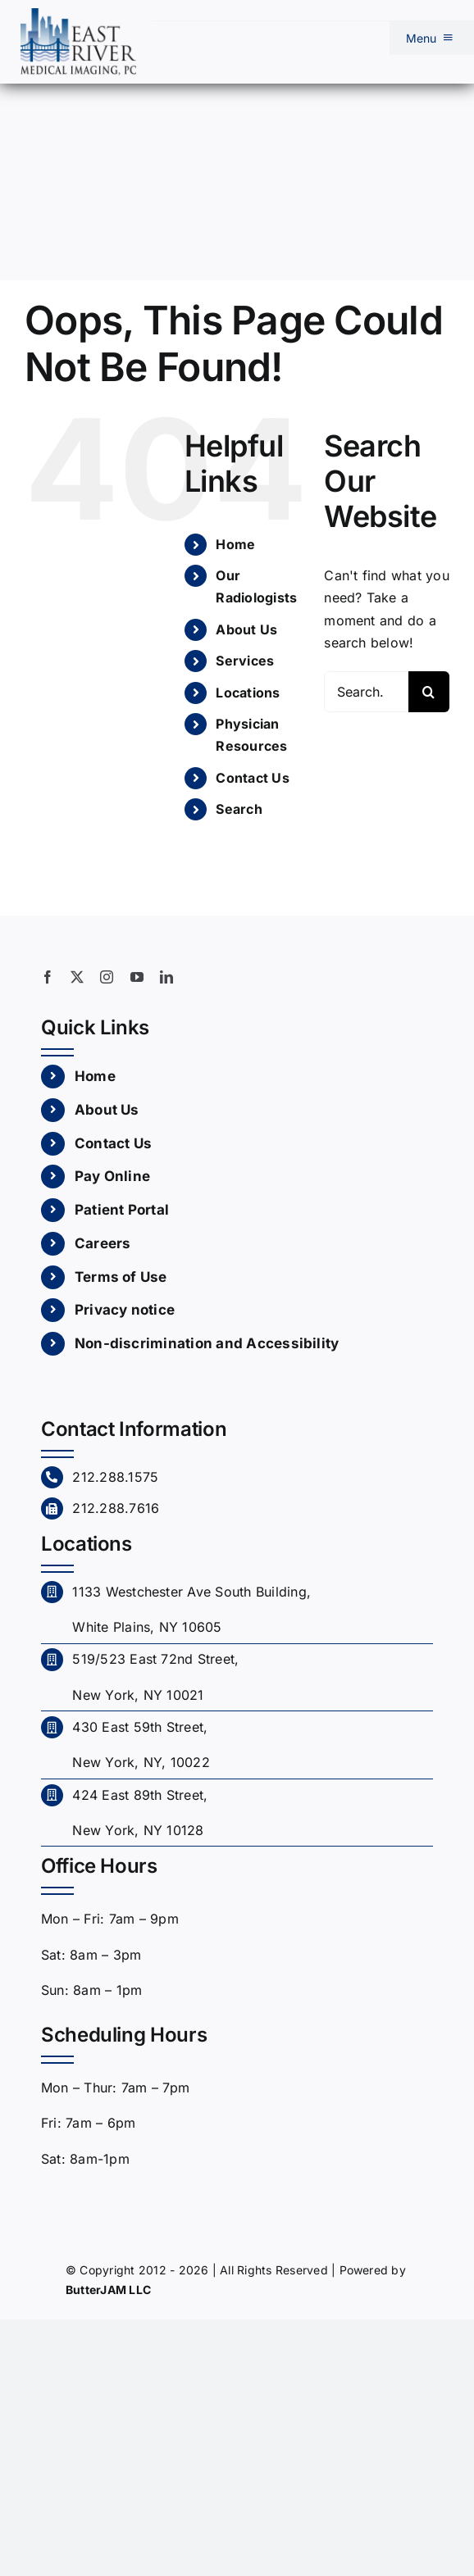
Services (245, 660)
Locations (248, 692)
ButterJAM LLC (108, 2290)
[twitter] (77, 977)
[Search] (428, 691)
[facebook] (47, 977)
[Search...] (366, 691)
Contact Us (252, 778)
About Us (246, 629)
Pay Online (112, 1176)
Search (239, 809)
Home (235, 544)
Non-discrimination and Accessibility (207, 1343)
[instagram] (106, 977)
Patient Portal (122, 1210)
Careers (103, 1243)
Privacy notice (125, 1310)
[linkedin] (166, 977)
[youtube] (137, 977)
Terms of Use (121, 1277)
